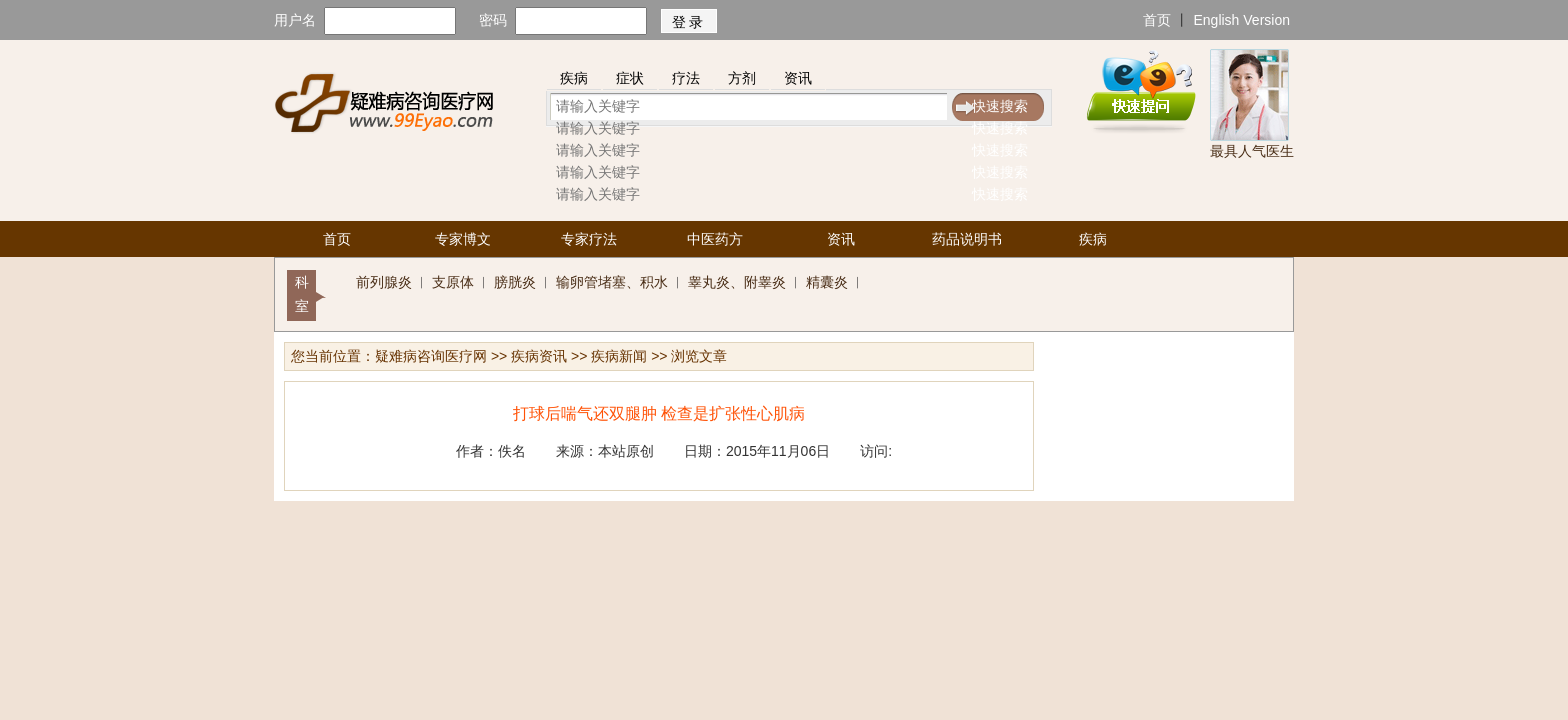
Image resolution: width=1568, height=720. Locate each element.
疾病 (574, 78)
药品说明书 (967, 239)
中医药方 (715, 239)
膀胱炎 (515, 282)
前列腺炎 (384, 282)
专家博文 (463, 239)
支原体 (453, 282)
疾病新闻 (619, 356)
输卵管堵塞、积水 (612, 282)
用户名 (295, 20)
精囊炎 (827, 282)
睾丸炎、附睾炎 (737, 282)
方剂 (742, 78)
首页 (1157, 20)
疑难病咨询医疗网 (431, 356)
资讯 (798, 78)
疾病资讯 (539, 356)
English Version (1241, 20)
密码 (493, 20)
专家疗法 (589, 239)
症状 (630, 78)
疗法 (686, 78)
